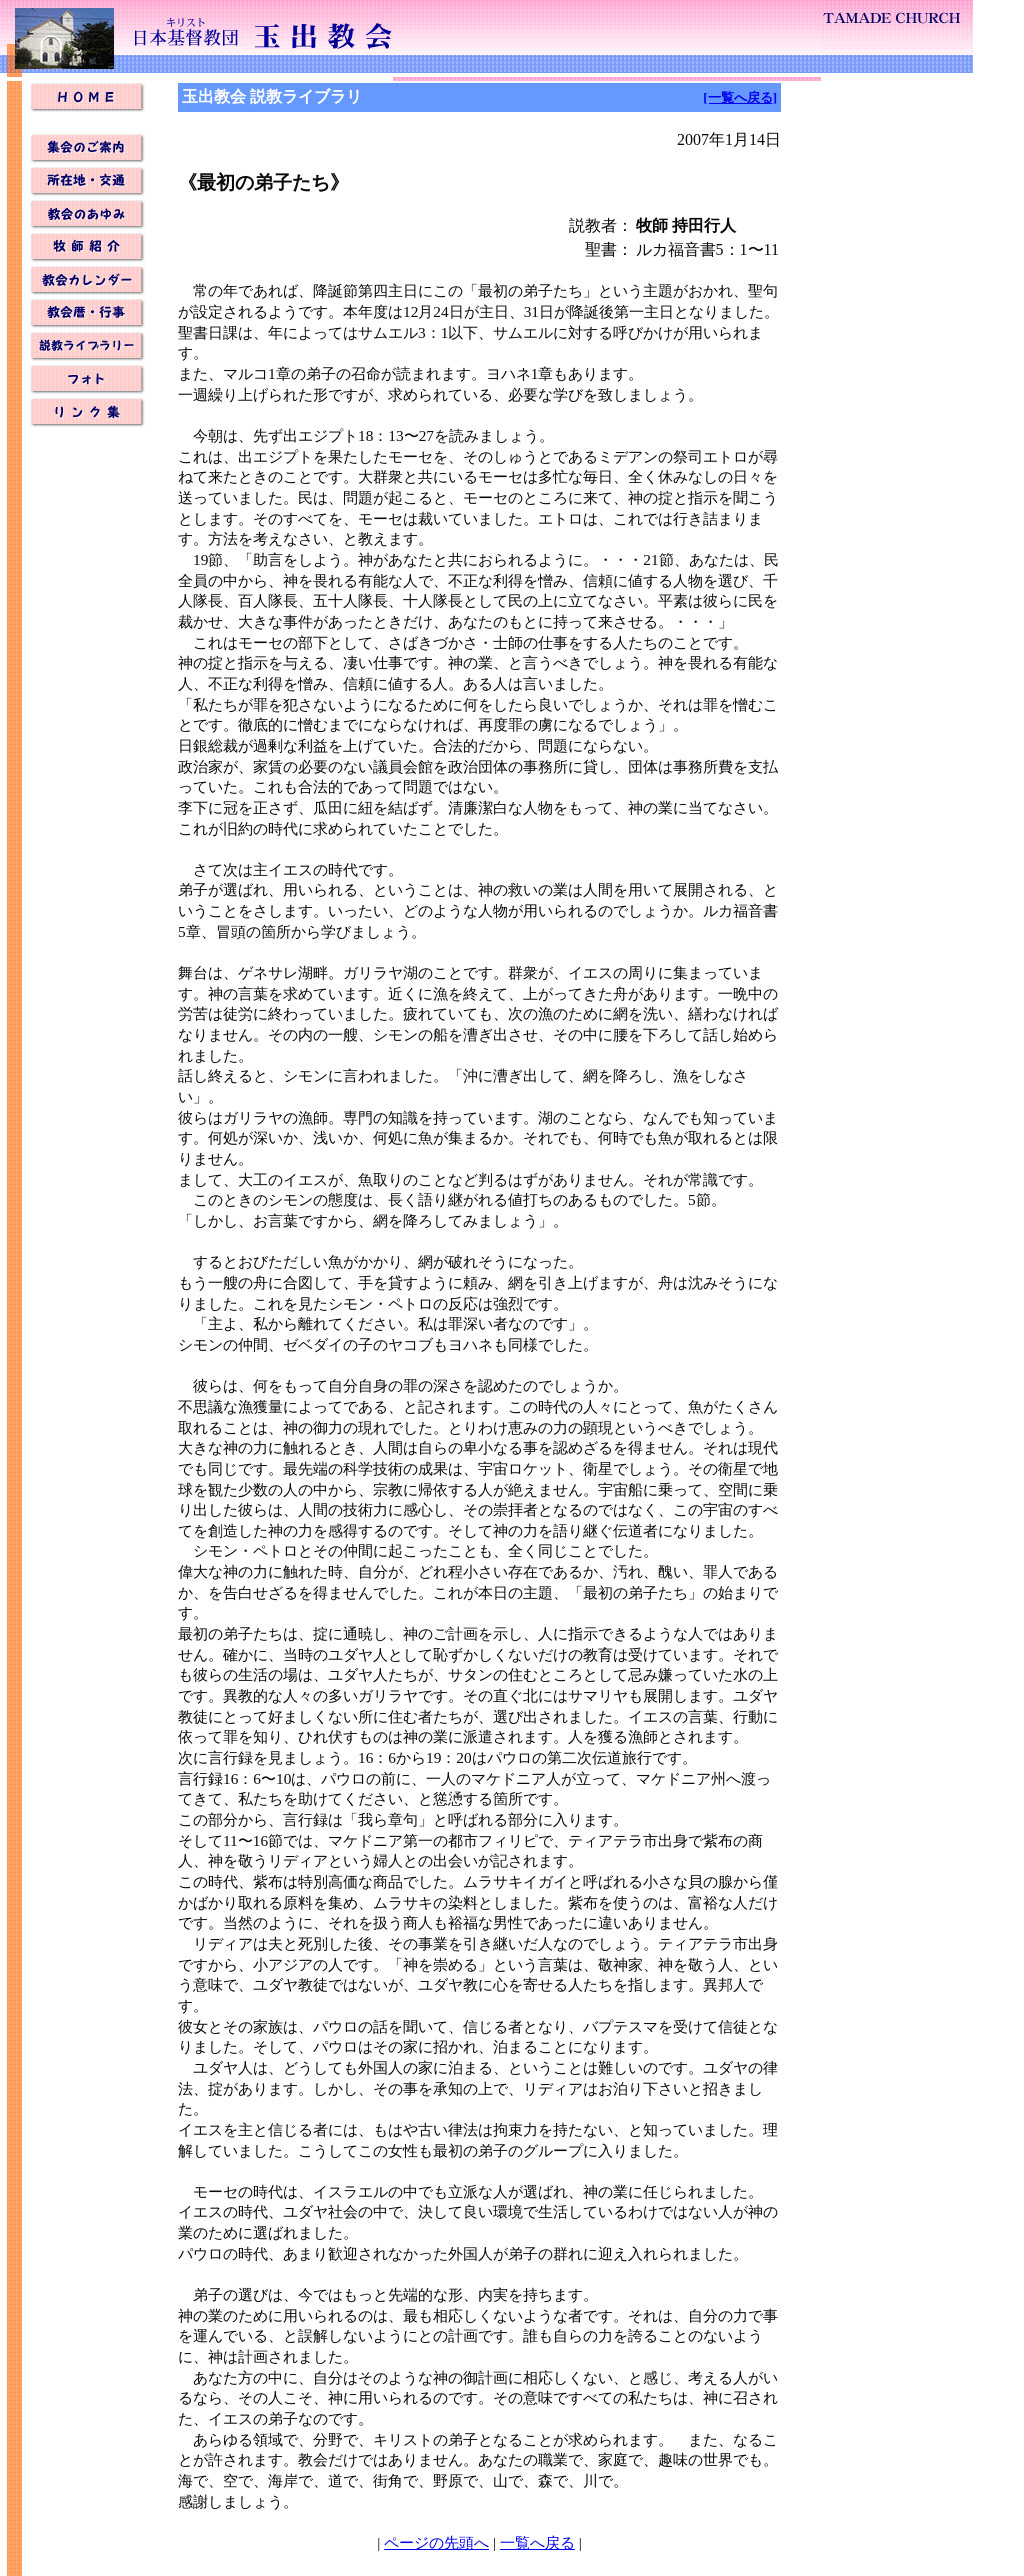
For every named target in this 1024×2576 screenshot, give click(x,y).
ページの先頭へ (436, 2542)
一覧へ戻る (537, 2542)
